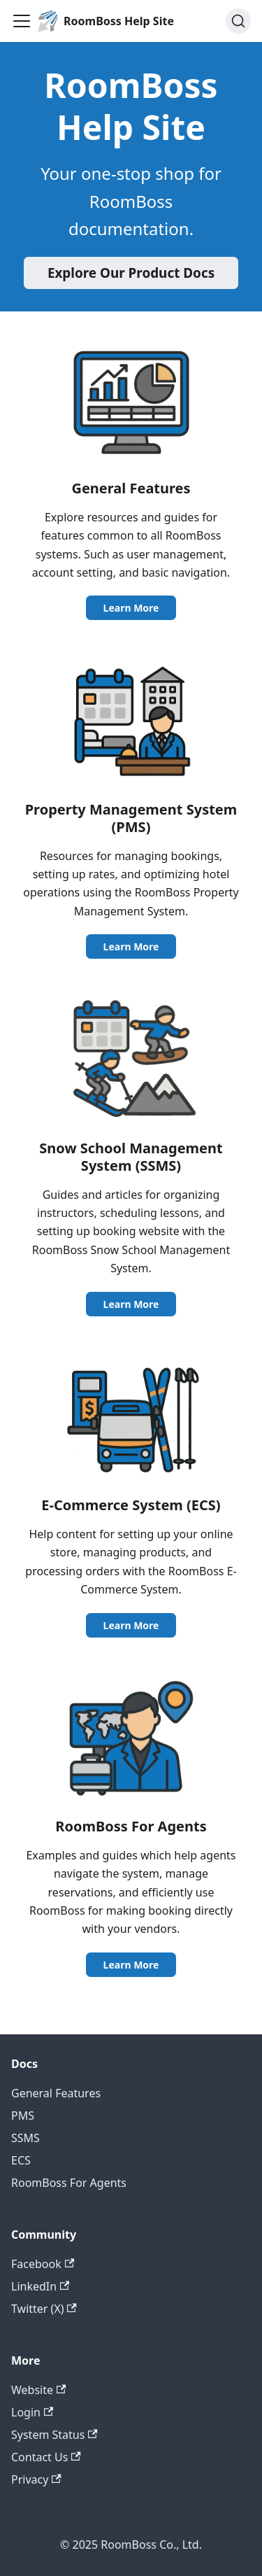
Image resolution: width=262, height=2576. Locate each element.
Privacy (36, 2479)
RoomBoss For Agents (68, 2182)
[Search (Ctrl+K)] (238, 21)
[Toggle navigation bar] (21, 20)
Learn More (131, 607)
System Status (54, 2434)
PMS (22, 2115)
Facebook (42, 2264)
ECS (21, 2160)
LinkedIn (40, 2286)
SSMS (25, 2138)
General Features (56, 2093)
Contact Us (46, 2457)
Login (32, 2412)
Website (38, 2390)
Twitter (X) (44, 2308)
